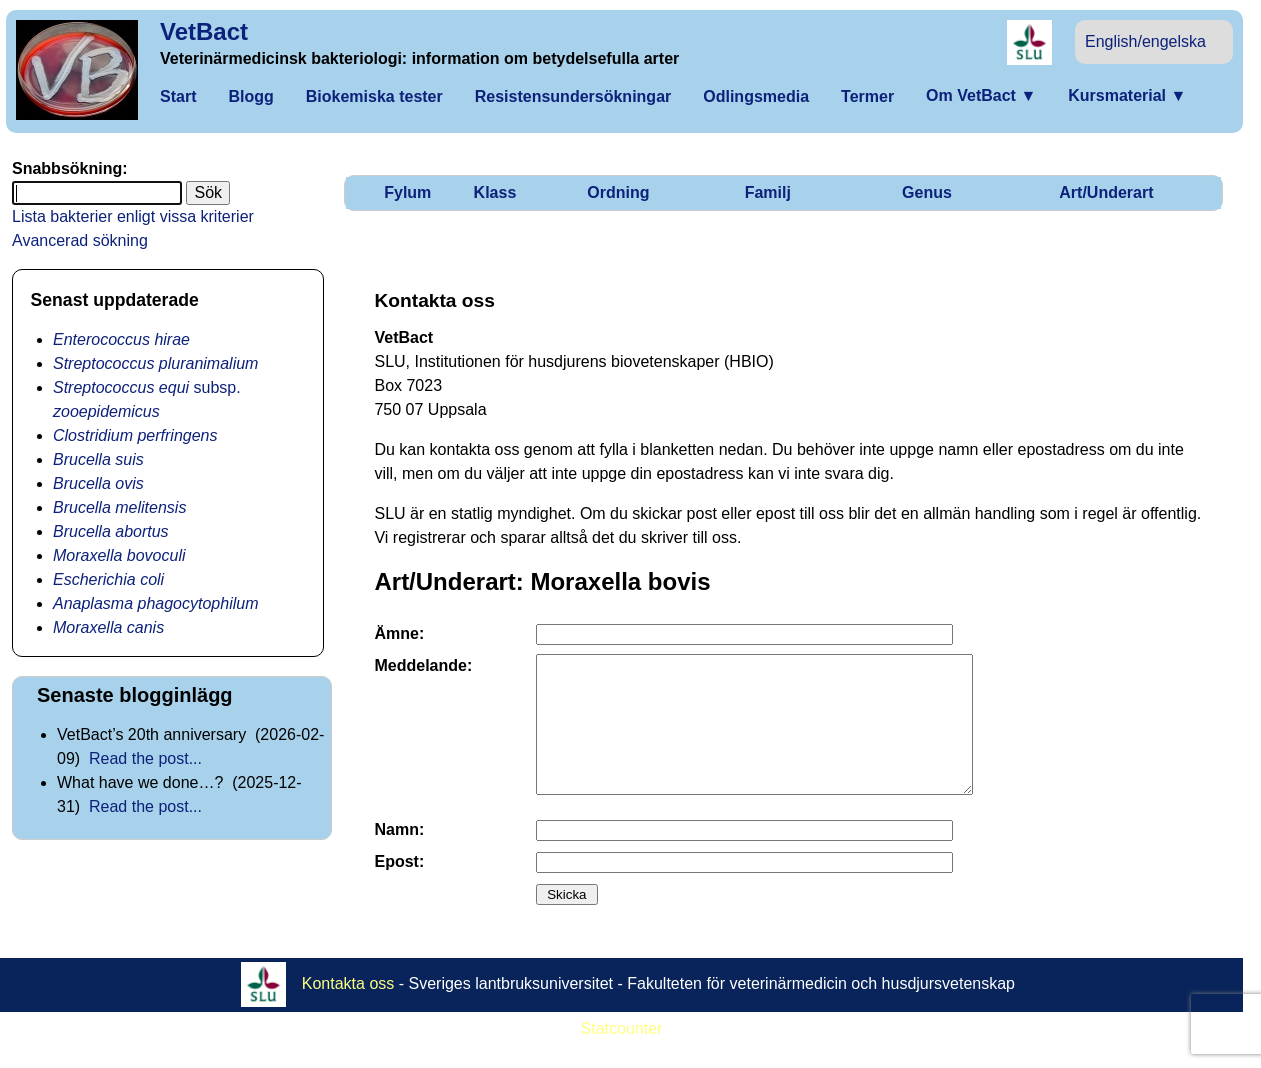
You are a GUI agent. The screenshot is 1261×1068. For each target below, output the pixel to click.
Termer (867, 96)
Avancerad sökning (80, 240)
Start (178, 96)
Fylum (407, 192)
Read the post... (145, 758)
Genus (927, 192)
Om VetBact (981, 95)
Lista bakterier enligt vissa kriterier (133, 216)
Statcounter (622, 1055)
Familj (768, 192)
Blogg (250, 96)
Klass (495, 192)
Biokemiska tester (374, 96)
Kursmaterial (1127, 95)
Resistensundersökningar (573, 96)
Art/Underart (1106, 192)
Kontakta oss (348, 1010)
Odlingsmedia (756, 96)
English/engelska (1145, 41)
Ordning (618, 192)
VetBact (204, 31)
